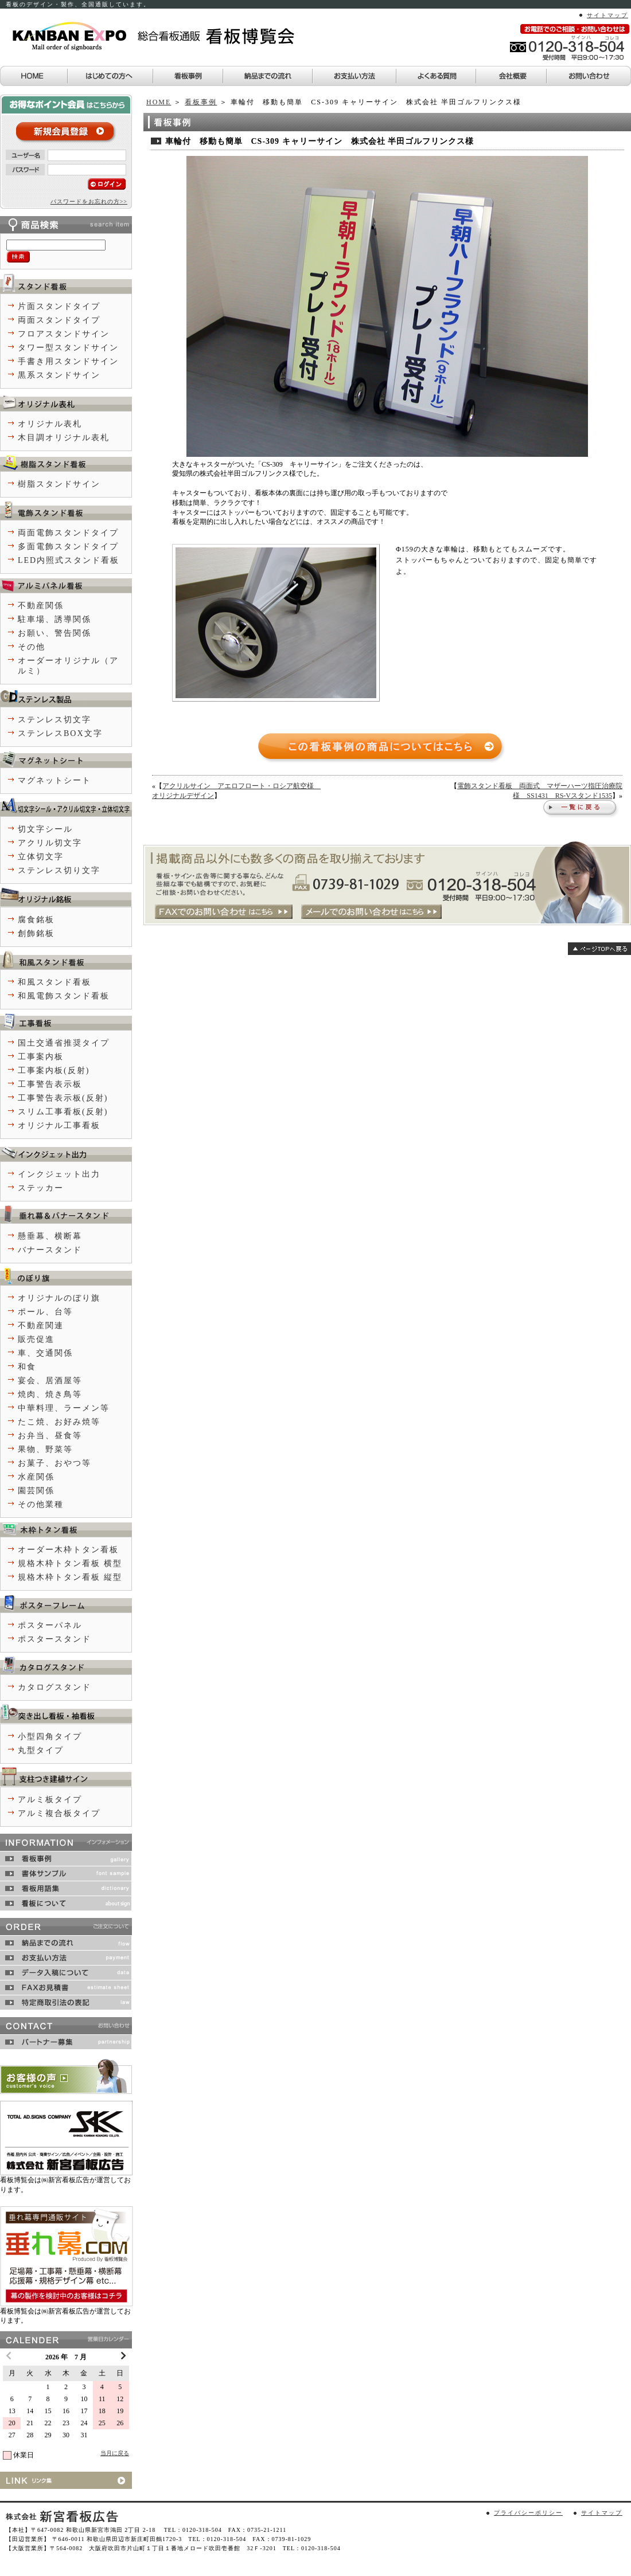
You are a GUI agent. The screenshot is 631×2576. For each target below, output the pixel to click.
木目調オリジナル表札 (64, 437)
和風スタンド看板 (54, 982)
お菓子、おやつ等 (54, 1463)
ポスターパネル (50, 1625)
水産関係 (36, 1477)
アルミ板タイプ (50, 1799)
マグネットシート (54, 780)
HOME (158, 102)
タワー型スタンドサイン (68, 347)
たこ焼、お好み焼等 (59, 1422)
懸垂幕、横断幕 (50, 1236)
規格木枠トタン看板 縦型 (70, 1577)
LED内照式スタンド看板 (68, 560)
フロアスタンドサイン (64, 334)
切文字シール (45, 829)
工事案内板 (41, 1056)
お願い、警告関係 (54, 633)
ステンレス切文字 (54, 719)
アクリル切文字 (50, 843)
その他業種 (41, 1504)
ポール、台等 (45, 1311)
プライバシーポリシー (528, 2513)
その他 (31, 647)
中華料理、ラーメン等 (64, 1408)
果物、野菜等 (45, 1449)
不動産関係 (41, 605)
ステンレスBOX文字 (60, 733)
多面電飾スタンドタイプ (68, 546)
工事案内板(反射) (53, 1070)
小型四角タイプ (50, 1736)
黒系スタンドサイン (59, 375)
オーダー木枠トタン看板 (68, 1549)
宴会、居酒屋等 (50, 1380)
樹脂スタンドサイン (59, 484)
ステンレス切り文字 (59, 870)
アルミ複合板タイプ (59, 1813)
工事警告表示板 (50, 1084)
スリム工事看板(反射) (63, 1111)
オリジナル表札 (50, 424)
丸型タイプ (41, 1750)
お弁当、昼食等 (50, 1435)
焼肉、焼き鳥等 (50, 1394)
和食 (27, 1367)
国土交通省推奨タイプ (64, 1043)
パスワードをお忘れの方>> (88, 201)
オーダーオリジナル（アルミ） (68, 665)
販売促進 (36, 1339)
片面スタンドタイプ (59, 306)
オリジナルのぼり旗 (59, 1298)
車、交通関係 (45, 1353)
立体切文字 (41, 856)
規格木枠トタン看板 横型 (70, 1563)
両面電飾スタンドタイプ (68, 532)
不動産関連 (41, 1325)
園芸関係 (36, 1490)
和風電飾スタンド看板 (64, 996)
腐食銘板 (36, 919)
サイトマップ (607, 15)
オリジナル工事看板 (59, 1125)
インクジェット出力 (59, 1174)
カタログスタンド (54, 1687)
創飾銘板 (36, 933)
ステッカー (41, 1188)
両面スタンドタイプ (59, 320)
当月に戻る (114, 2453)
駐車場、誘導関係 (54, 619)
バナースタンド (50, 1250)
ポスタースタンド (54, 1639)
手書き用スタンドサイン (68, 361)
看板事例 (201, 102)
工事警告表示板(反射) (63, 1098)
